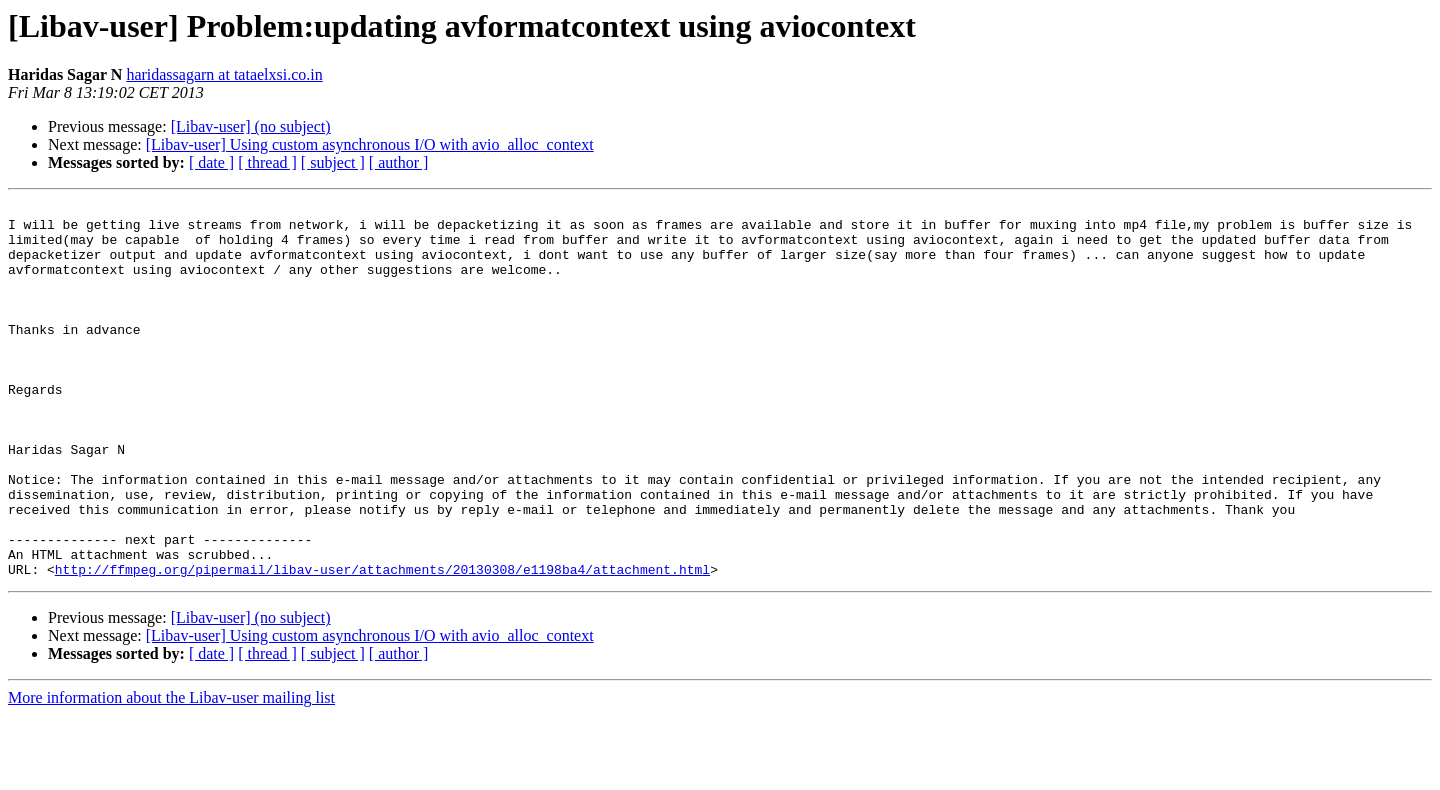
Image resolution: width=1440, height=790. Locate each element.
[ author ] (399, 162)
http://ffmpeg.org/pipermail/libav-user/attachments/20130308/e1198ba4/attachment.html (382, 644)
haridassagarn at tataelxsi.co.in (224, 74)
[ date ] (211, 162)
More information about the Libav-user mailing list (171, 772)
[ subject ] (333, 162)
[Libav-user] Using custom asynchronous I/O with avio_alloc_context (370, 144)
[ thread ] (267, 162)
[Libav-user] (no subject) (251, 126)
